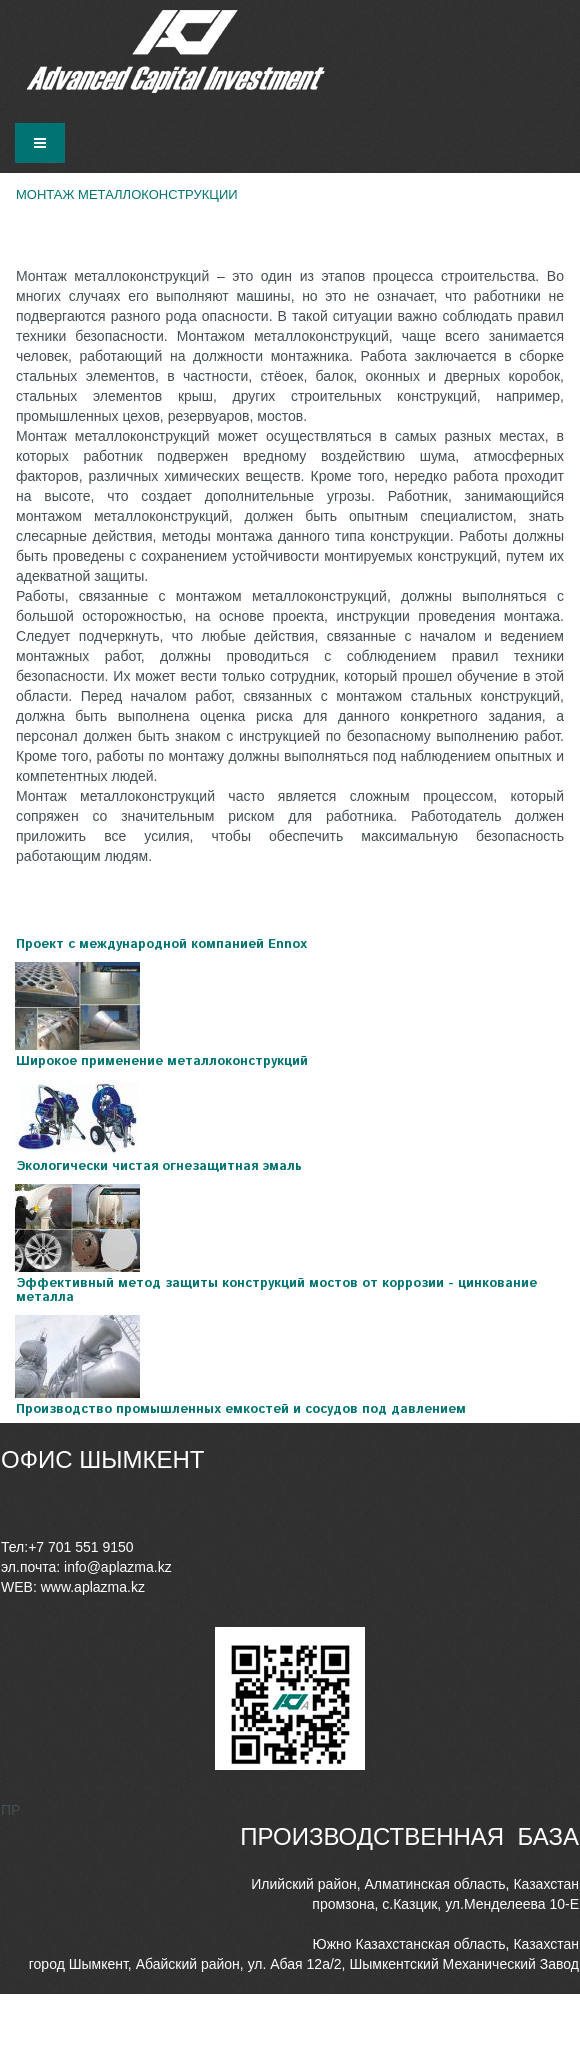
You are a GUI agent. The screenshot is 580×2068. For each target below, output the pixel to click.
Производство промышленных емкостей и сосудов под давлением (241, 1409)
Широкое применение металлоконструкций (162, 1061)
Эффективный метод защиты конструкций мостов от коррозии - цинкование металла (276, 1290)
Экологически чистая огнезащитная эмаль (159, 1166)
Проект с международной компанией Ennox (161, 944)
